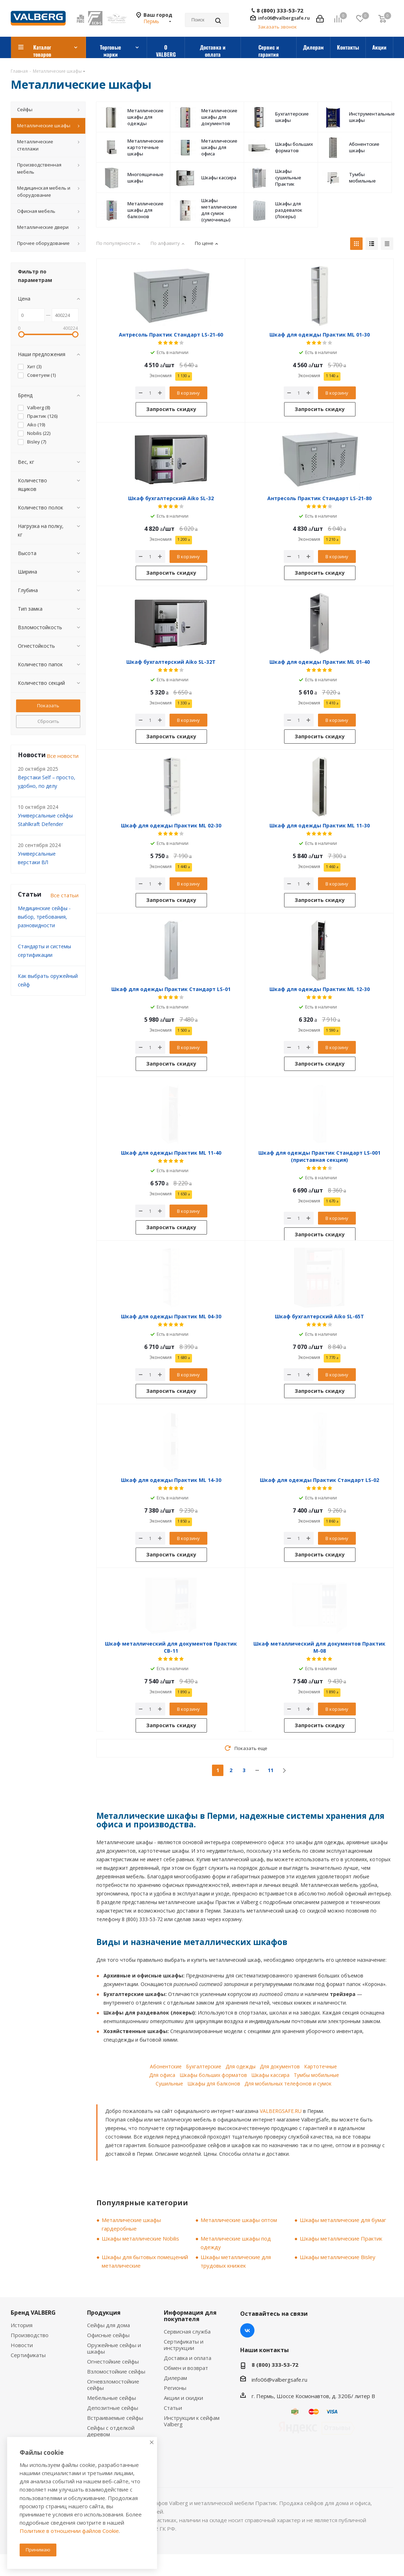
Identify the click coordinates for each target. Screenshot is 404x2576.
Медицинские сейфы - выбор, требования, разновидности (44, 917)
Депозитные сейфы (112, 2407)
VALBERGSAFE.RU (281, 2111)
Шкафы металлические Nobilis (140, 2238)
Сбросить (48, 721)
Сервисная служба (187, 2331)
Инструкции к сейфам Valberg (191, 2421)
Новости (22, 2345)
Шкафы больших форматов (213, 2075)
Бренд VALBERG (33, 2312)
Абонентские (166, 2066)
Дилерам (175, 2377)
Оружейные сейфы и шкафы (114, 2348)
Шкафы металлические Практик (341, 2238)
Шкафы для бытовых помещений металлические (145, 2261)
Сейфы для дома (108, 2325)
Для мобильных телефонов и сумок (288, 2083)
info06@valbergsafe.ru (284, 18)
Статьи (173, 2407)
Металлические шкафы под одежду (236, 2243)
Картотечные (320, 2066)
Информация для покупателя (190, 2316)
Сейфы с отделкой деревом (111, 2431)
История (21, 2325)
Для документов (280, 2066)
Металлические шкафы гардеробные (131, 2224)
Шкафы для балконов (213, 2083)
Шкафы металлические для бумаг (343, 2219)
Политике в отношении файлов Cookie (69, 2530)
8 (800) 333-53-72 (280, 10)
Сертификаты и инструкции (183, 2344)
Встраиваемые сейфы (115, 2417)
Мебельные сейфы (111, 2397)
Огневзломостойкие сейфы (113, 2384)
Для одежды (241, 2066)
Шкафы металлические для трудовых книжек (236, 2261)
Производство (30, 2335)
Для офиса (162, 2075)
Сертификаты (28, 2355)
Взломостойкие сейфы (116, 2371)
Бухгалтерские (203, 2066)
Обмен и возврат (186, 2367)
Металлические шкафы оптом (239, 2219)
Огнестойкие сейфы (113, 2361)
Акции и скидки (183, 2397)
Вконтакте (247, 2330)
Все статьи (64, 895)
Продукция (104, 2312)
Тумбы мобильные (316, 2075)
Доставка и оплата (187, 2357)
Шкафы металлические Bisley (337, 2257)
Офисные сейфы (108, 2335)
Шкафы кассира (270, 2075)
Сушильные (169, 2083)
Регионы (175, 2387)
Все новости (63, 755)
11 (270, 1770)
